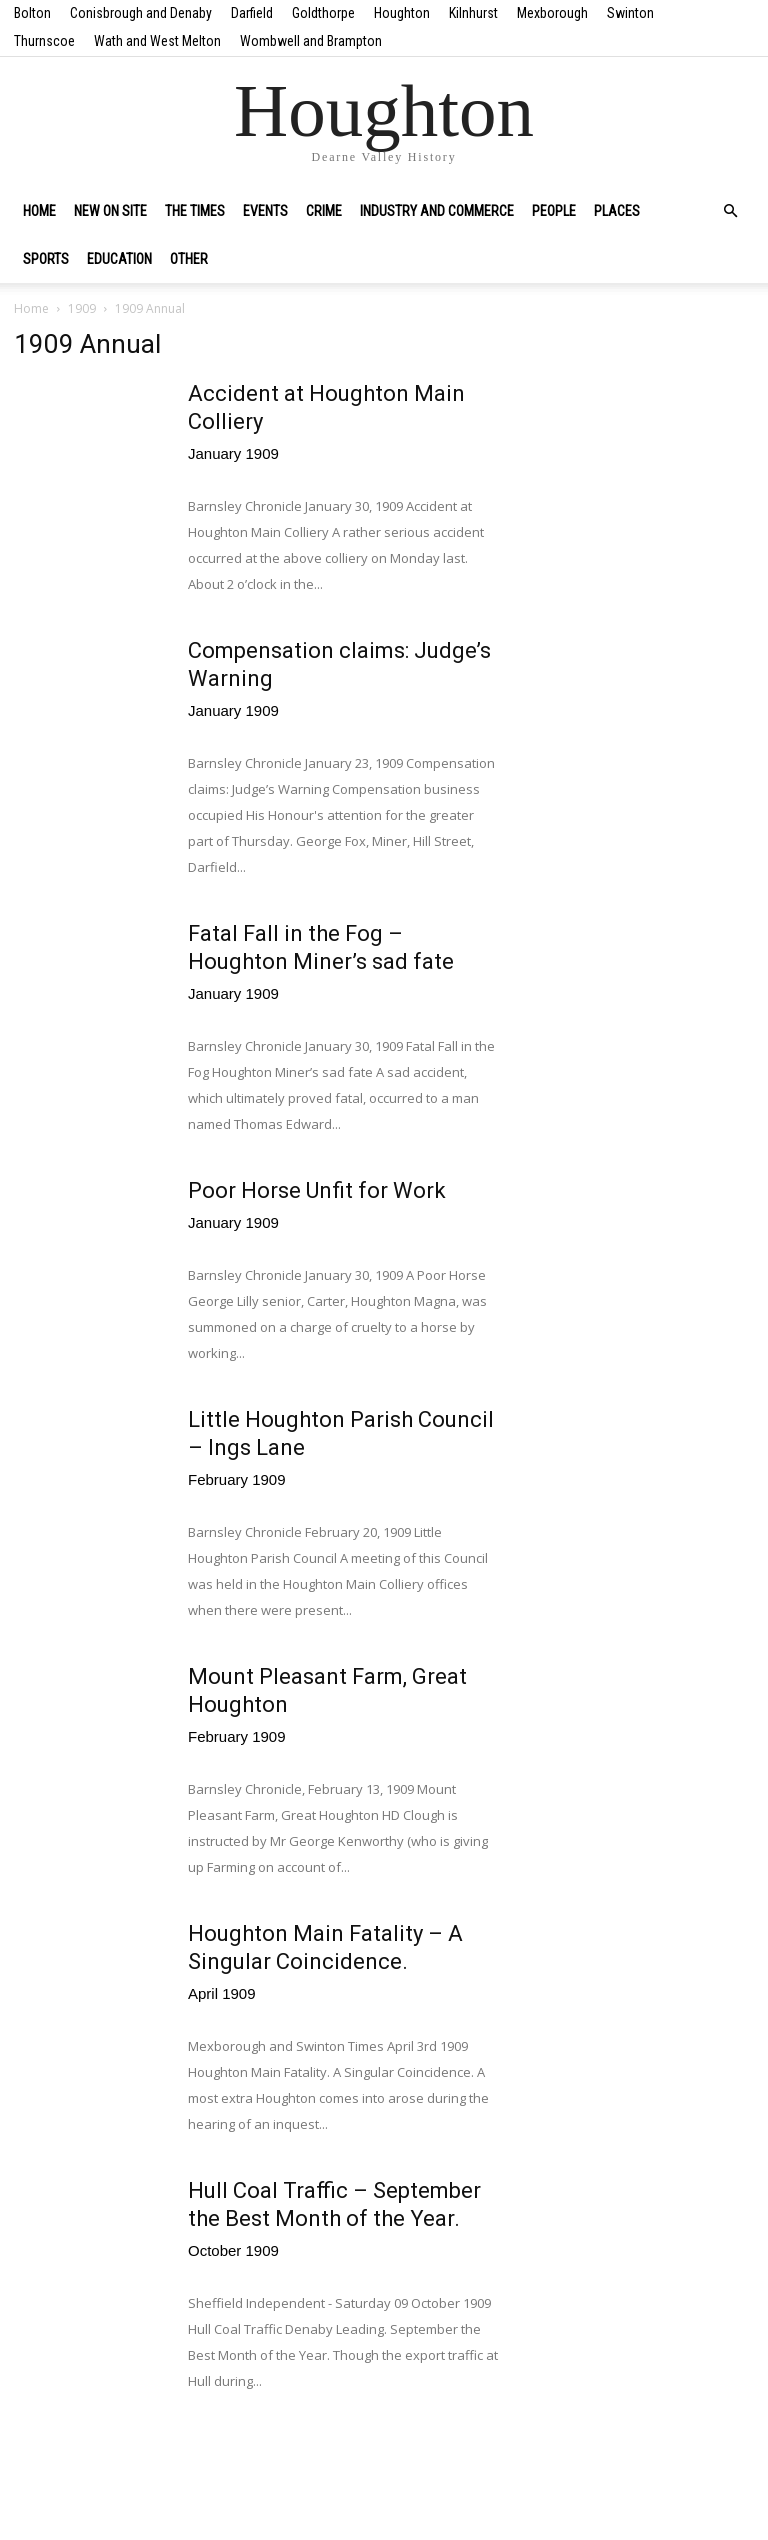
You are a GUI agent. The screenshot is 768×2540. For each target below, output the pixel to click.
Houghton (402, 13)
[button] (730, 211)
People (554, 211)
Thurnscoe (44, 41)
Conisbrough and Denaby (141, 13)
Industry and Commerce (437, 211)
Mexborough (552, 13)
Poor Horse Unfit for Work (317, 1190)
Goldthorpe (323, 13)
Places (617, 211)
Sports (46, 259)
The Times (195, 211)
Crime (324, 211)
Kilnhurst (473, 13)
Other (189, 259)
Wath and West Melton (157, 41)
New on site (110, 211)
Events (265, 211)
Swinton (630, 13)
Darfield (252, 13)
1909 (82, 308)
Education (119, 259)
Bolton (32, 13)
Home (39, 211)
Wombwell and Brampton (311, 41)
